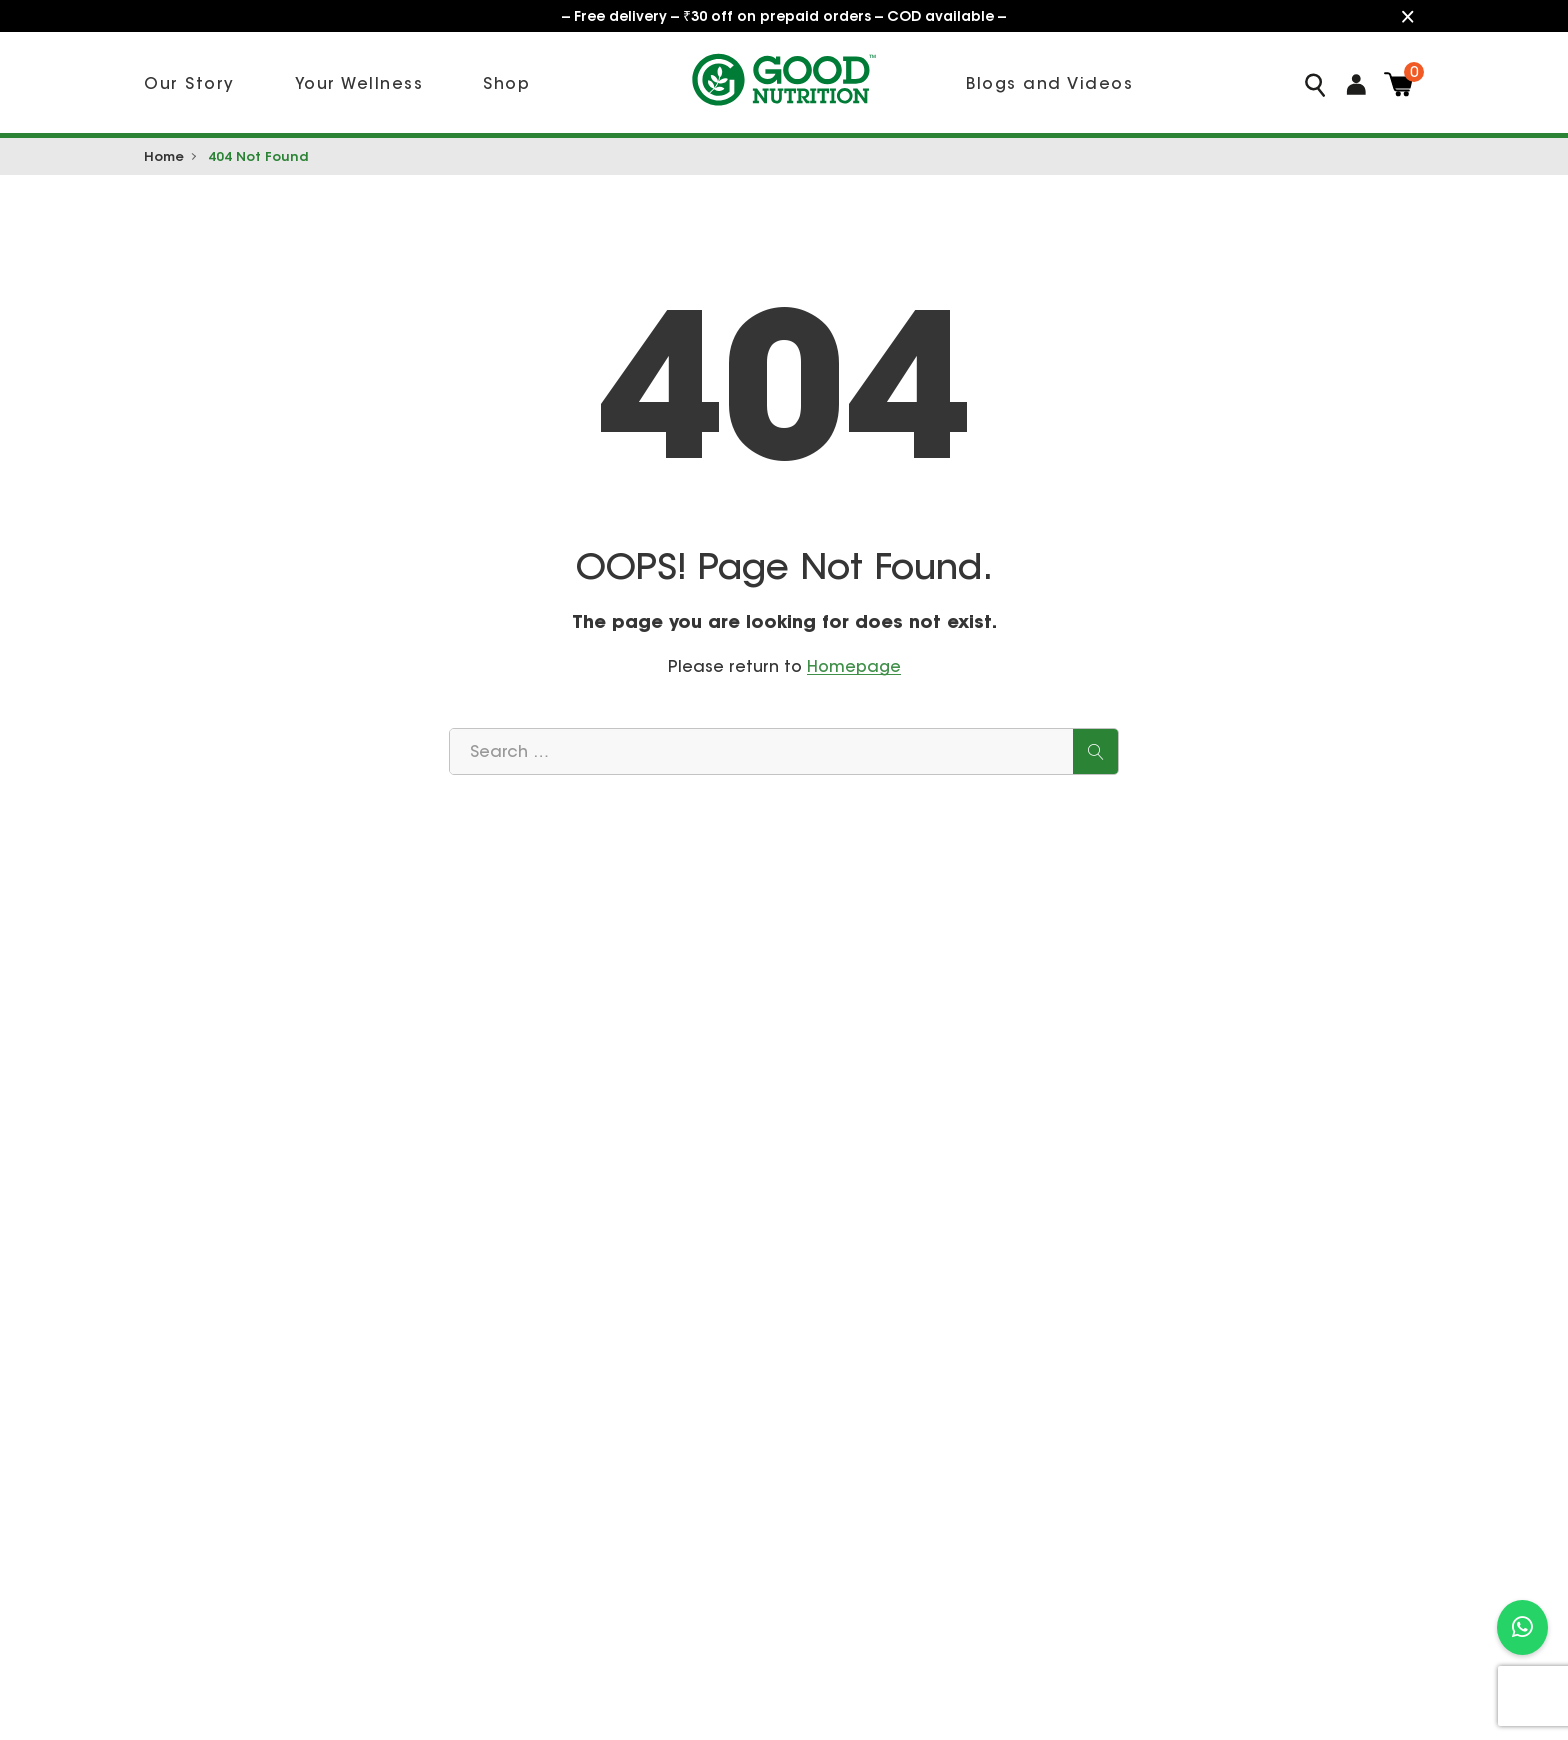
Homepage (854, 666)
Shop (506, 83)
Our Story (189, 83)
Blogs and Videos (1049, 83)
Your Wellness (359, 83)
